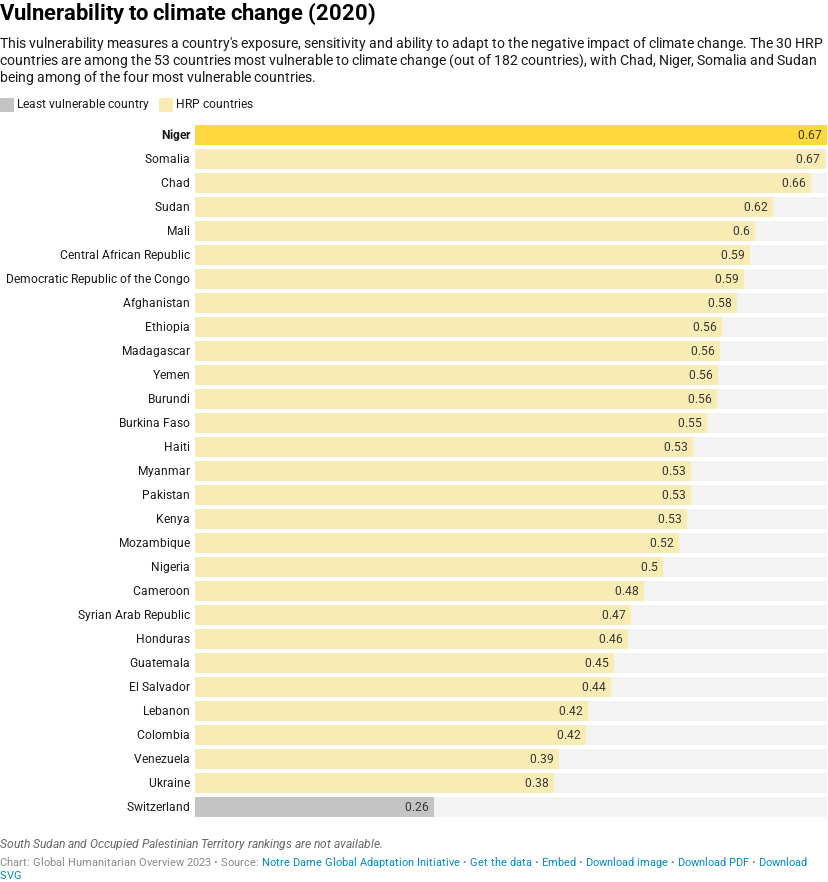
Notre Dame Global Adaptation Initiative (361, 862)
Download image (627, 862)
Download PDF (713, 862)
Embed (559, 862)
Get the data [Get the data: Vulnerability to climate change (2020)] (501, 862)
